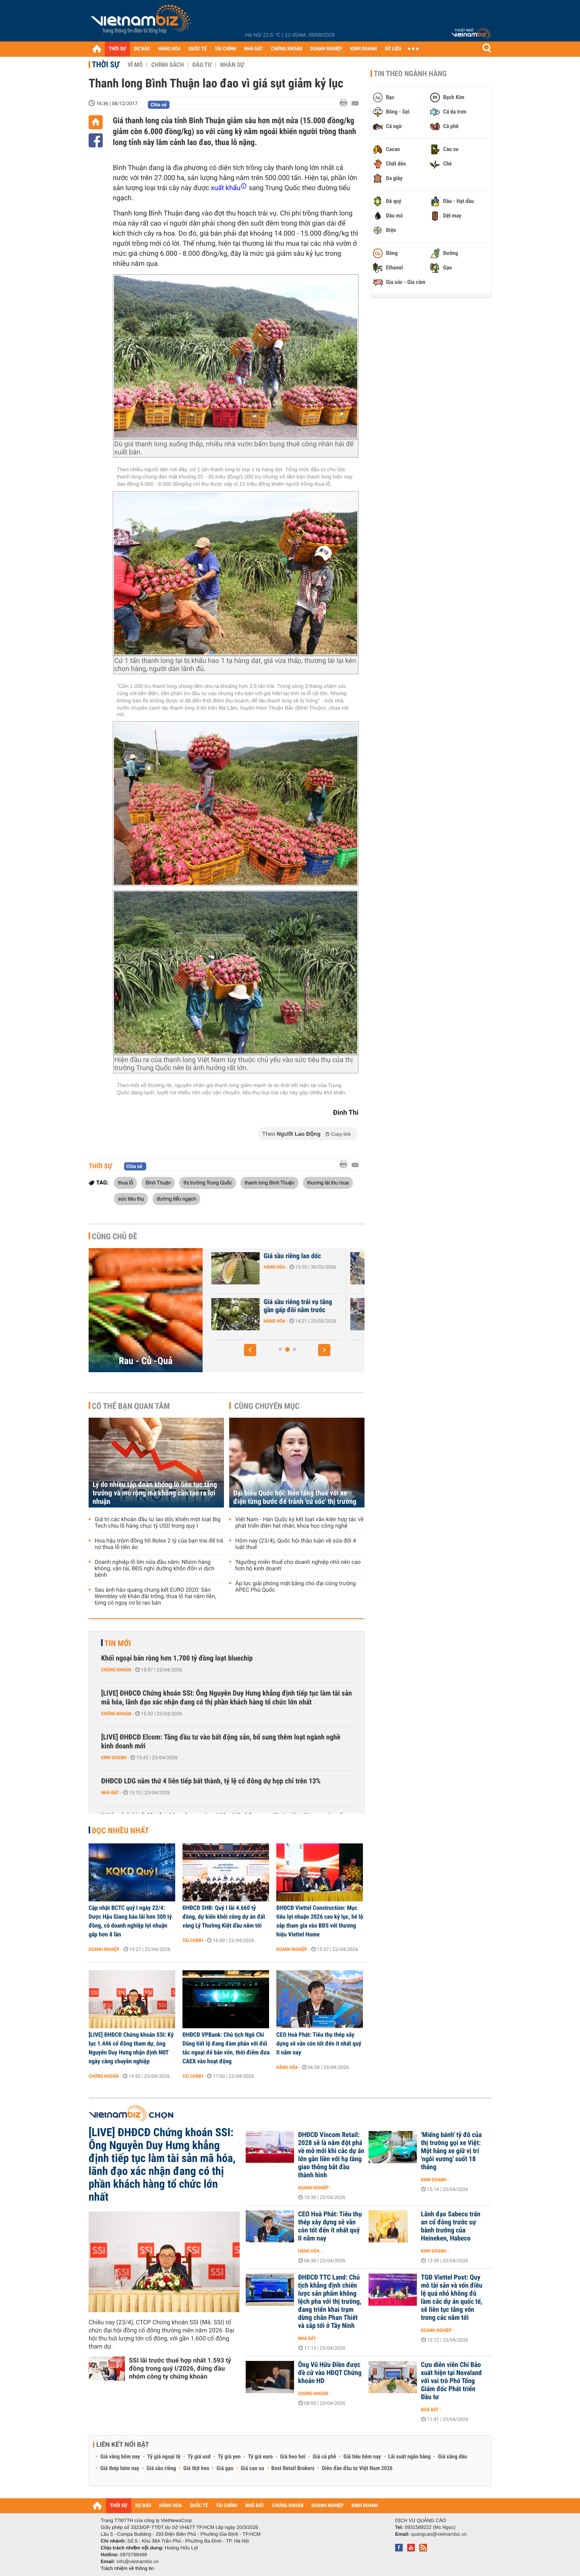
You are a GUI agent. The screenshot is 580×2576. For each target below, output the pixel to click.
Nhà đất (110, 1792)
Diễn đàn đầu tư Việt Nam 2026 (357, 2468)
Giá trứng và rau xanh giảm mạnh (257, 1260)
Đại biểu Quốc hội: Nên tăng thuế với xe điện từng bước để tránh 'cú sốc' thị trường (294, 1497)
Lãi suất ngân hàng (409, 2457)
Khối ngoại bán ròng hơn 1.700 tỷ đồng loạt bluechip (177, 1658)
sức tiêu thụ (131, 1198)
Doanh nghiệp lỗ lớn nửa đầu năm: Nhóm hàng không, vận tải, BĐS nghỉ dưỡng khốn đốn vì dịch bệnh (154, 1568)
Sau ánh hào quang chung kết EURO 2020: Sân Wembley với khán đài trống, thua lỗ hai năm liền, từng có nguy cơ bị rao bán (155, 1596)
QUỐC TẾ (197, 49)
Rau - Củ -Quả (146, 1361)
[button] (250, 1350)
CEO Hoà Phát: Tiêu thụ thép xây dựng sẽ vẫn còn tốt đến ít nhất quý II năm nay (318, 2043)
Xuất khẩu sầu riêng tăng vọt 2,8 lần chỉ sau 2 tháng (260, 1306)
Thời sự (106, 64)
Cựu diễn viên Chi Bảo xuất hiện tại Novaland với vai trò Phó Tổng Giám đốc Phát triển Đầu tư (451, 2381)
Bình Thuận (158, 1182)
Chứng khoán (116, 1670)
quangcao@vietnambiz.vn (438, 2534)
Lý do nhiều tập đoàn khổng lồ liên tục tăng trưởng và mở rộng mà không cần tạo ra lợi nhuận (155, 1493)
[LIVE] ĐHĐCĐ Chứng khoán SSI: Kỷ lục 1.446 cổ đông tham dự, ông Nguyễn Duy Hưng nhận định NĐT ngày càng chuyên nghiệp (131, 2048)
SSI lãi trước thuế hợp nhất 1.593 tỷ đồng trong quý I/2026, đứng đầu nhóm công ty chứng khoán (180, 2368)
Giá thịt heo (196, 2468)
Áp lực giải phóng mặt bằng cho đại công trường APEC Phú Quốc (295, 1586)
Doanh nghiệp (104, 1949)
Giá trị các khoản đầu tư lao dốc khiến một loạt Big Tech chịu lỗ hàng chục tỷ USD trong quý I (158, 1522)
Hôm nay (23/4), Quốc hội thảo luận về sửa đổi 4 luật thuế (295, 1544)
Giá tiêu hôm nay (362, 2457)
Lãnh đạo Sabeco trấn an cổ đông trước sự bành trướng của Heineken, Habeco (451, 2226)
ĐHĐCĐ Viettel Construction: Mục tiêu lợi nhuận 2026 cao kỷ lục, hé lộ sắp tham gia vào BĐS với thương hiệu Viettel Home (319, 1921)
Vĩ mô (135, 64)
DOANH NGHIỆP (326, 49)
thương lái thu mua (328, 1182)
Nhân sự (232, 64)
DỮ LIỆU (393, 49)
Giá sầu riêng (161, 2468)
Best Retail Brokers (293, 2468)
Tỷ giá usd (199, 2457)
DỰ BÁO (142, 49)
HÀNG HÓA (169, 49)
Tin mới (117, 1643)
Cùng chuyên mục (267, 1406)
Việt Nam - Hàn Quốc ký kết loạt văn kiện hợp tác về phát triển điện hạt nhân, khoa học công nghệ (299, 1522)
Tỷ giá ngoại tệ (163, 2457)
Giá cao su (252, 2468)
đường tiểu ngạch (176, 1198)
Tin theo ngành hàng (410, 73)
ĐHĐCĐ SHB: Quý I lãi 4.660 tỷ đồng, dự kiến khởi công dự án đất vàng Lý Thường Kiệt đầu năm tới (223, 1916)
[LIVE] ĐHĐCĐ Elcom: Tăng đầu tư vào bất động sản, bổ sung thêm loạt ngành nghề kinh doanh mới (220, 1741)
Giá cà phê (324, 2457)
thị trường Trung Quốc (207, 1182)
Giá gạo (224, 2468)
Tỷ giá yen (229, 2457)
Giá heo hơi (292, 2457)
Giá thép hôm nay (119, 2468)
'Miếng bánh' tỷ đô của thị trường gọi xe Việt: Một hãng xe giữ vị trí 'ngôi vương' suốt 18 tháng (451, 2151)
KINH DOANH (363, 49)
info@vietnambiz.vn (137, 2561)
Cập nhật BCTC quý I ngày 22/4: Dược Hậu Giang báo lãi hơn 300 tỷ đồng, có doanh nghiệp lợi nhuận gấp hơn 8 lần (130, 1921)
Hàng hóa (231, 1275)
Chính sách (167, 64)
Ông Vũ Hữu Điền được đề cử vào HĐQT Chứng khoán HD (330, 2373)
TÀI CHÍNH (225, 49)
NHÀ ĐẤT (253, 49)
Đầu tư (201, 64)
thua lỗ (125, 1182)
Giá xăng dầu (452, 2457)
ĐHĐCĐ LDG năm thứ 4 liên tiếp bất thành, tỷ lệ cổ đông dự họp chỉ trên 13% (211, 1781)
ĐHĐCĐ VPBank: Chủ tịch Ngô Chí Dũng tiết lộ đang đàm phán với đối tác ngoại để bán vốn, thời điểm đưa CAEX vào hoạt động (225, 2048)
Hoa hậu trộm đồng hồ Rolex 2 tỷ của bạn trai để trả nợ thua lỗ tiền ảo (159, 1544)
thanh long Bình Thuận (269, 1182)
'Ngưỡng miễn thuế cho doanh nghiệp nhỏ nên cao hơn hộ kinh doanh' (298, 1565)
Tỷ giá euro (260, 2457)
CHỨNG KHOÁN (286, 49)
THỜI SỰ (117, 49)
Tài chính (192, 1940)
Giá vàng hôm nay (120, 2457)
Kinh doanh (113, 1757)
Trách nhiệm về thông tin (127, 2568)
